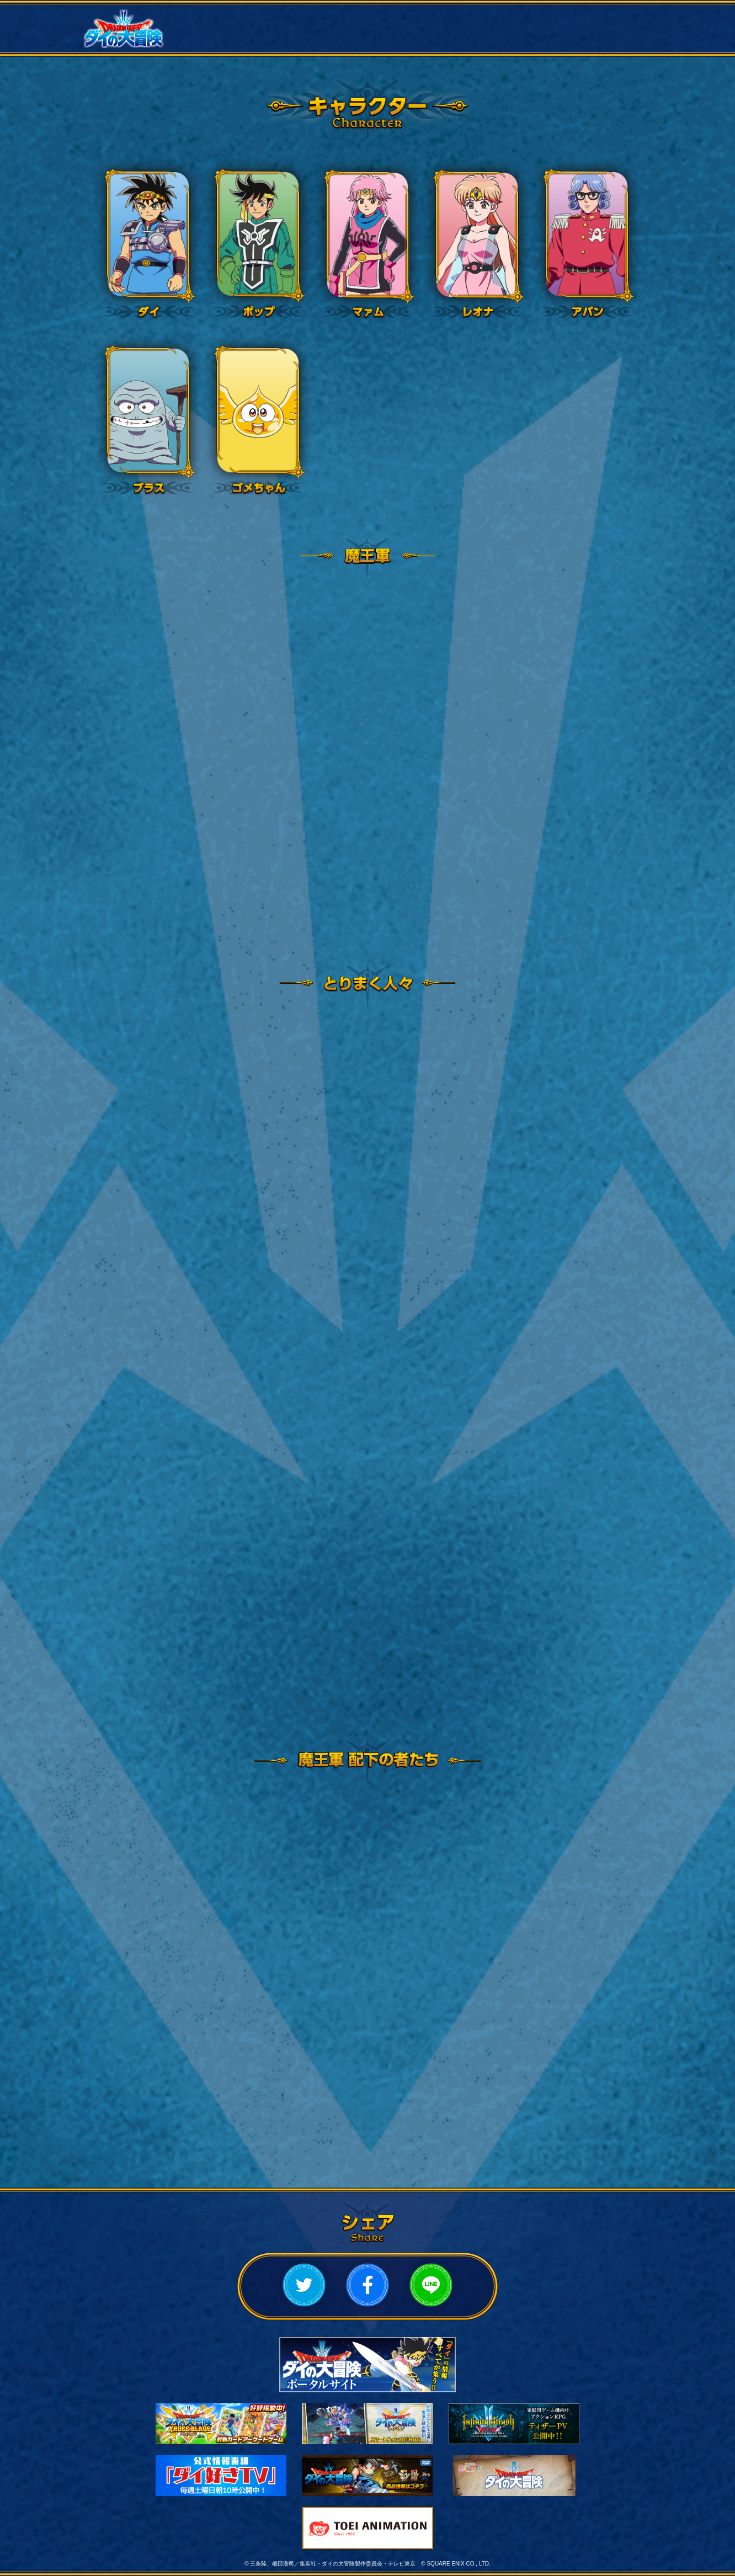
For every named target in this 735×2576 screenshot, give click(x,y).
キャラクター (604, 16)
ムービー (320, 39)
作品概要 (414, 16)
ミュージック (509, 39)
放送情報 (320, 16)
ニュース (225, 16)
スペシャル (604, 39)
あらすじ (509, 16)
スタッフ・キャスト (225, 39)
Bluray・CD (414, 39)
